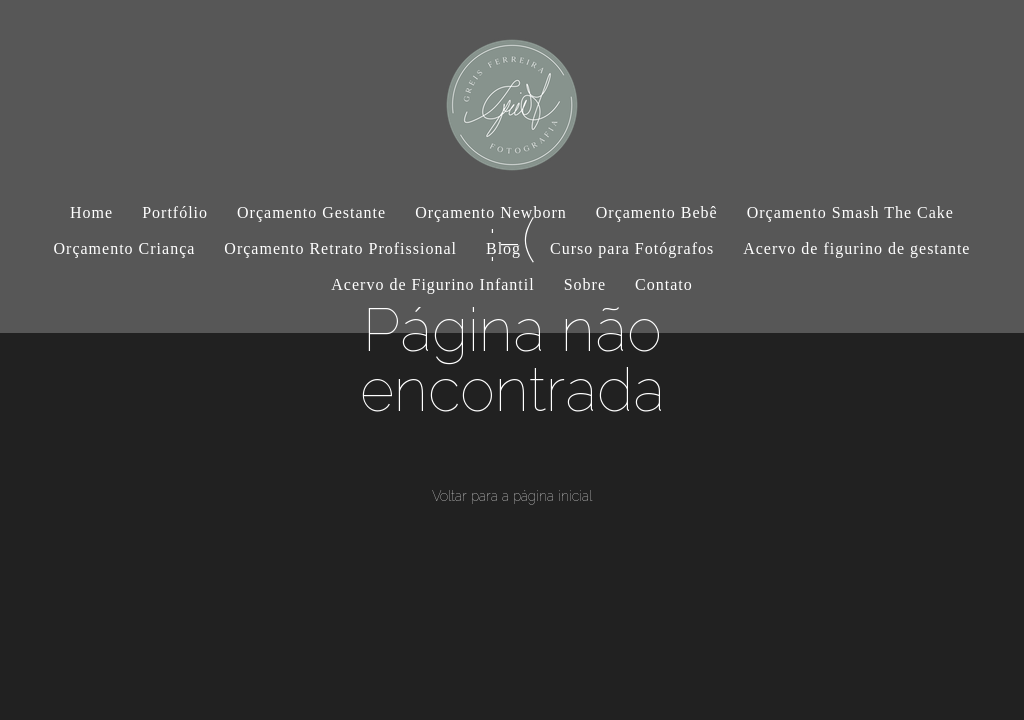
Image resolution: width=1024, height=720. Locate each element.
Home (91, 212)
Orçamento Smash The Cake (850, 212)
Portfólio (175, 212)
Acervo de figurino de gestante (856, 248)
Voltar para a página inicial (512, 496)
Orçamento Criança (125, 248)
